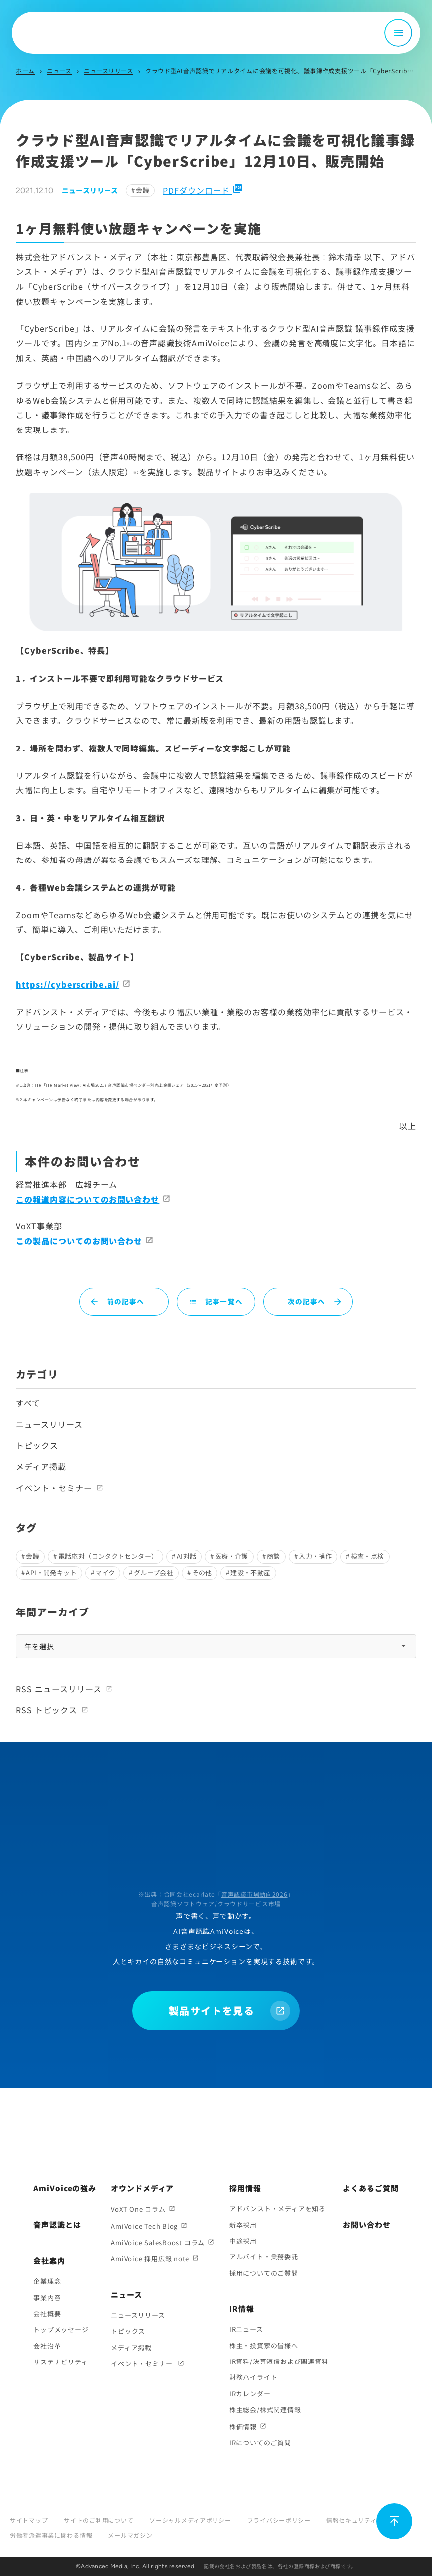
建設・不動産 (250, 1572)
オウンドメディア (142, 2188)
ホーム (25, 70)
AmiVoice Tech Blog (144, 2226)
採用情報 (245, 2188)
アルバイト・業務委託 (263, 2256)
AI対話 (187, 1556)
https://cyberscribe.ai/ (67, 984)
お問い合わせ (366, 2224)
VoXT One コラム (138, 2209)
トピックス (37, 1445)
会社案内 (49, 2260)
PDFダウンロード (203, 190)
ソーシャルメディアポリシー (190, 2520)
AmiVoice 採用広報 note (150, 2258)
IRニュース (246, 2329)
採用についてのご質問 (263, 2273)
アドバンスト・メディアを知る (277, 2208)
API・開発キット (51, 1572)
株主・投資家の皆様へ (263, 2345)
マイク (105, 1572)
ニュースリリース (108, 70)
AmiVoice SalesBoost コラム (158, 2242)
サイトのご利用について (98, 2520)
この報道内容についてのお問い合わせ (87, 1199)
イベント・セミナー (54, 1488)
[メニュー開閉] (398, 33)
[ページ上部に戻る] (394, 2521)
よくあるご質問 (370, 2188)
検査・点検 (367, 1556)
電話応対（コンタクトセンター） (108, 1556)
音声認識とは (57, 2224)
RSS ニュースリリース (59, 1689)
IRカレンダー (249, 2393)
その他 (202, 1572)
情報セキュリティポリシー (364, 2520)
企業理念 (47, 2281)
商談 (273, 1556)
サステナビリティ (60, 2361)
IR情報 (241, 2308)
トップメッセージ (60, 2329)
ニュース (59, 70)
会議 (142, 190)
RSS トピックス (46, 1710)
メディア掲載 (41, 1466)
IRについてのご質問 (260, 2442)
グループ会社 (153, 1572)
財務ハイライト (253, 2377)
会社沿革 (47, 2346)
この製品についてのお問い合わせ (79, 1241)
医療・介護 (231, 1556)
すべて (28, 1403)
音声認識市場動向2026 (254, 1894)
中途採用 (243, 2241)
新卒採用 (243, 2225)
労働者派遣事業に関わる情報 (51, 2535)
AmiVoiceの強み (64, 2188)
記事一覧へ (215, 1301)
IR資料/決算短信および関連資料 (278, 2361)
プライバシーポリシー (279, 2520)
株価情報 (243, 2426)
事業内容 (47, 2297)
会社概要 (47, 2313)
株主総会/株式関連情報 (265, 2409)
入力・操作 (315, 1556)
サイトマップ (29, 2520)
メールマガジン (130, 2535)
